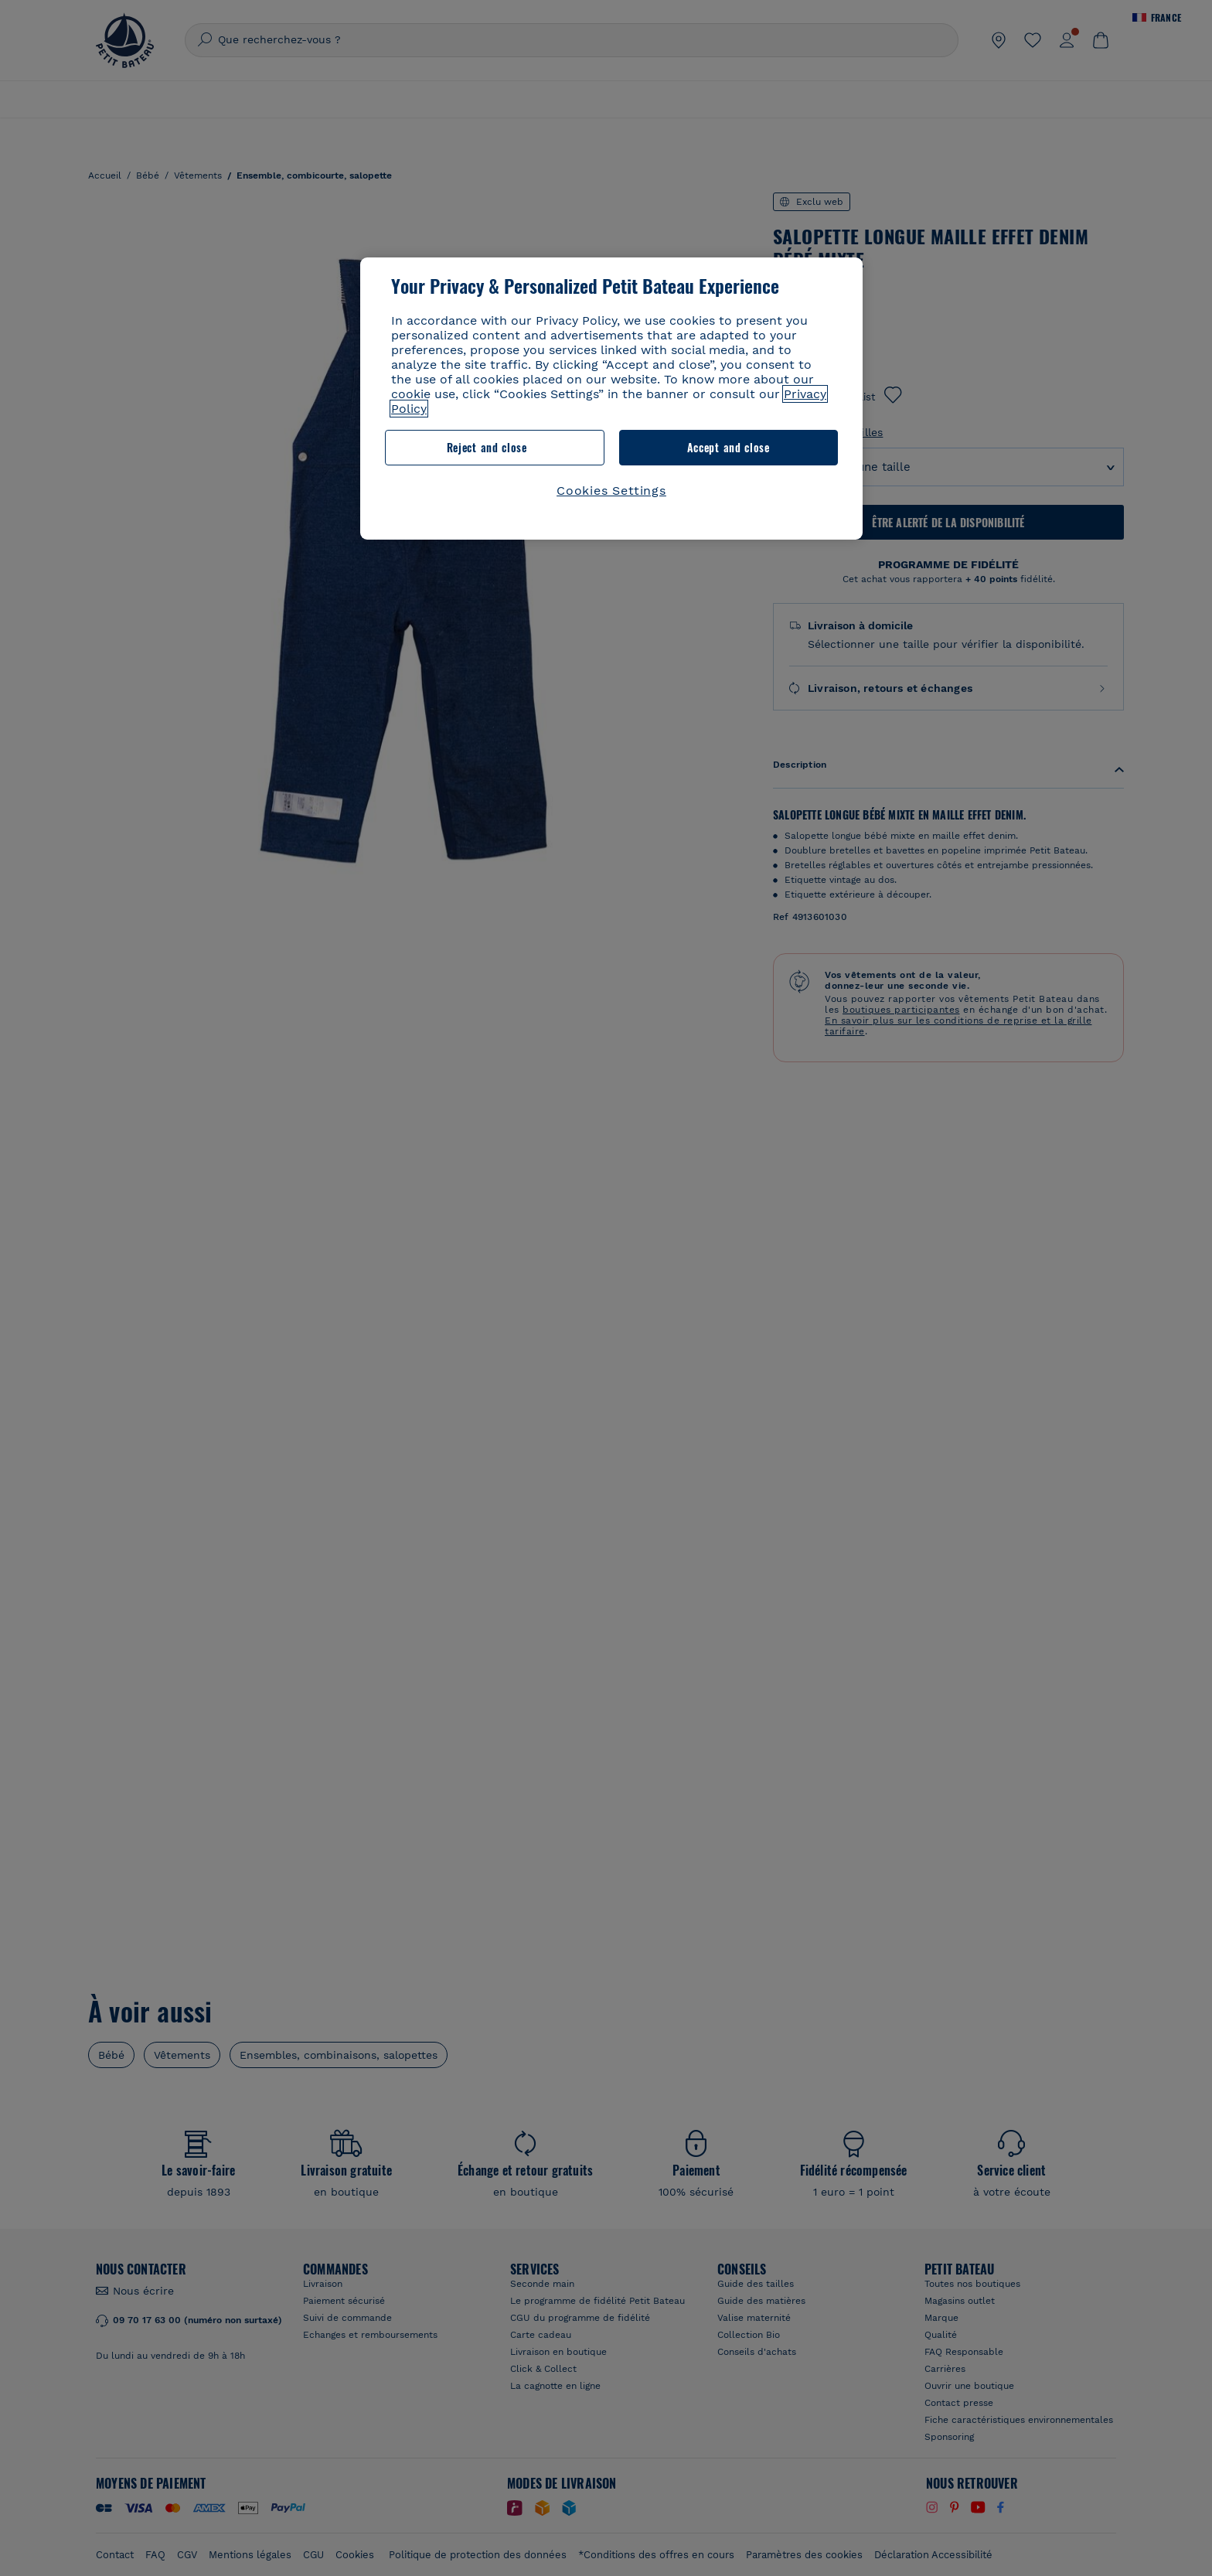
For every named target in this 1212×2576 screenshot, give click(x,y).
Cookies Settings (611, 490)
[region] (611, 398)
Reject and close (487, 447)
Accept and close (728, 447)
